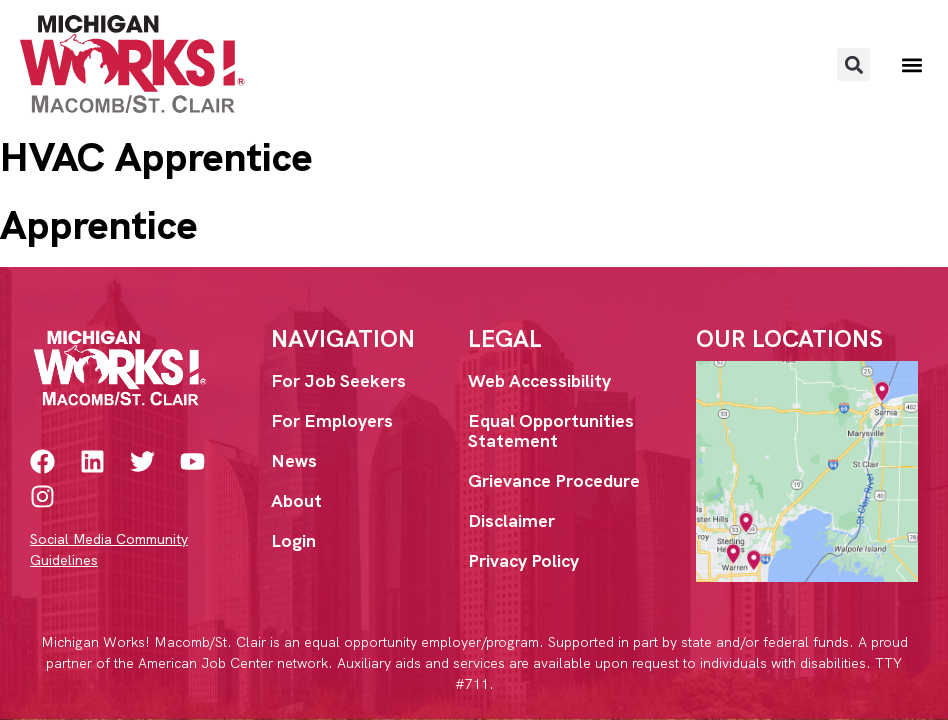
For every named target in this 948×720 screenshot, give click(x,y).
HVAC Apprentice (156, 157)
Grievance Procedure (554, 480)
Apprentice (98, 225)
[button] (853, 64)
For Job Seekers (338, 380)
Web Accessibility (539, 380)
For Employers (332, 420)
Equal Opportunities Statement (551, 430)
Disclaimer (511, 520)
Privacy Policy (523, 560)
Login (293, 540)
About (296, 500)
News (294, 460)
